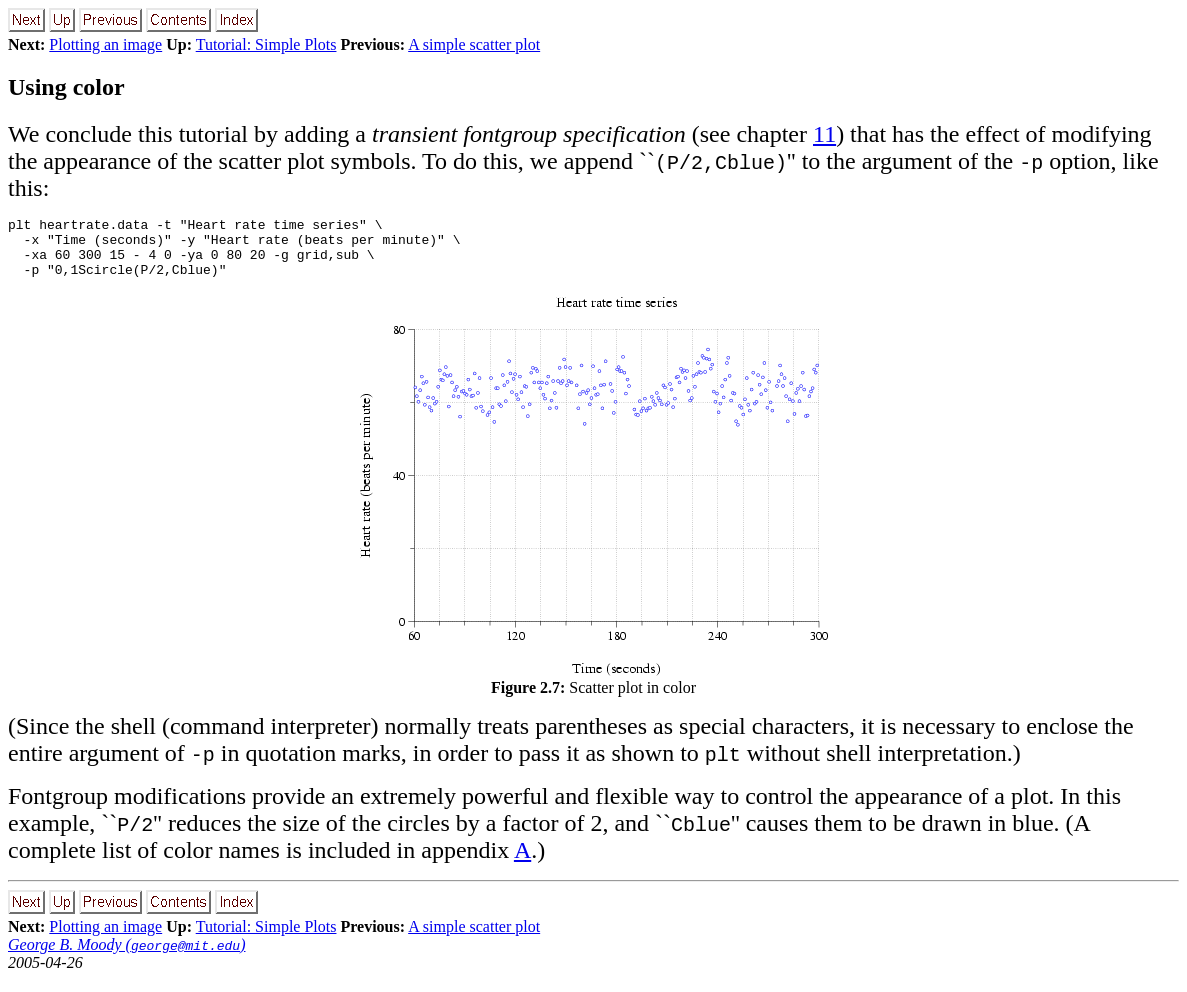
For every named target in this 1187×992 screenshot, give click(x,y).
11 (824, 134)
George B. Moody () (126, 956)
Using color (66, 87)
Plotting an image (105, 44)
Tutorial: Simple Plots (266, 44)
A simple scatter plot (474, 44)
